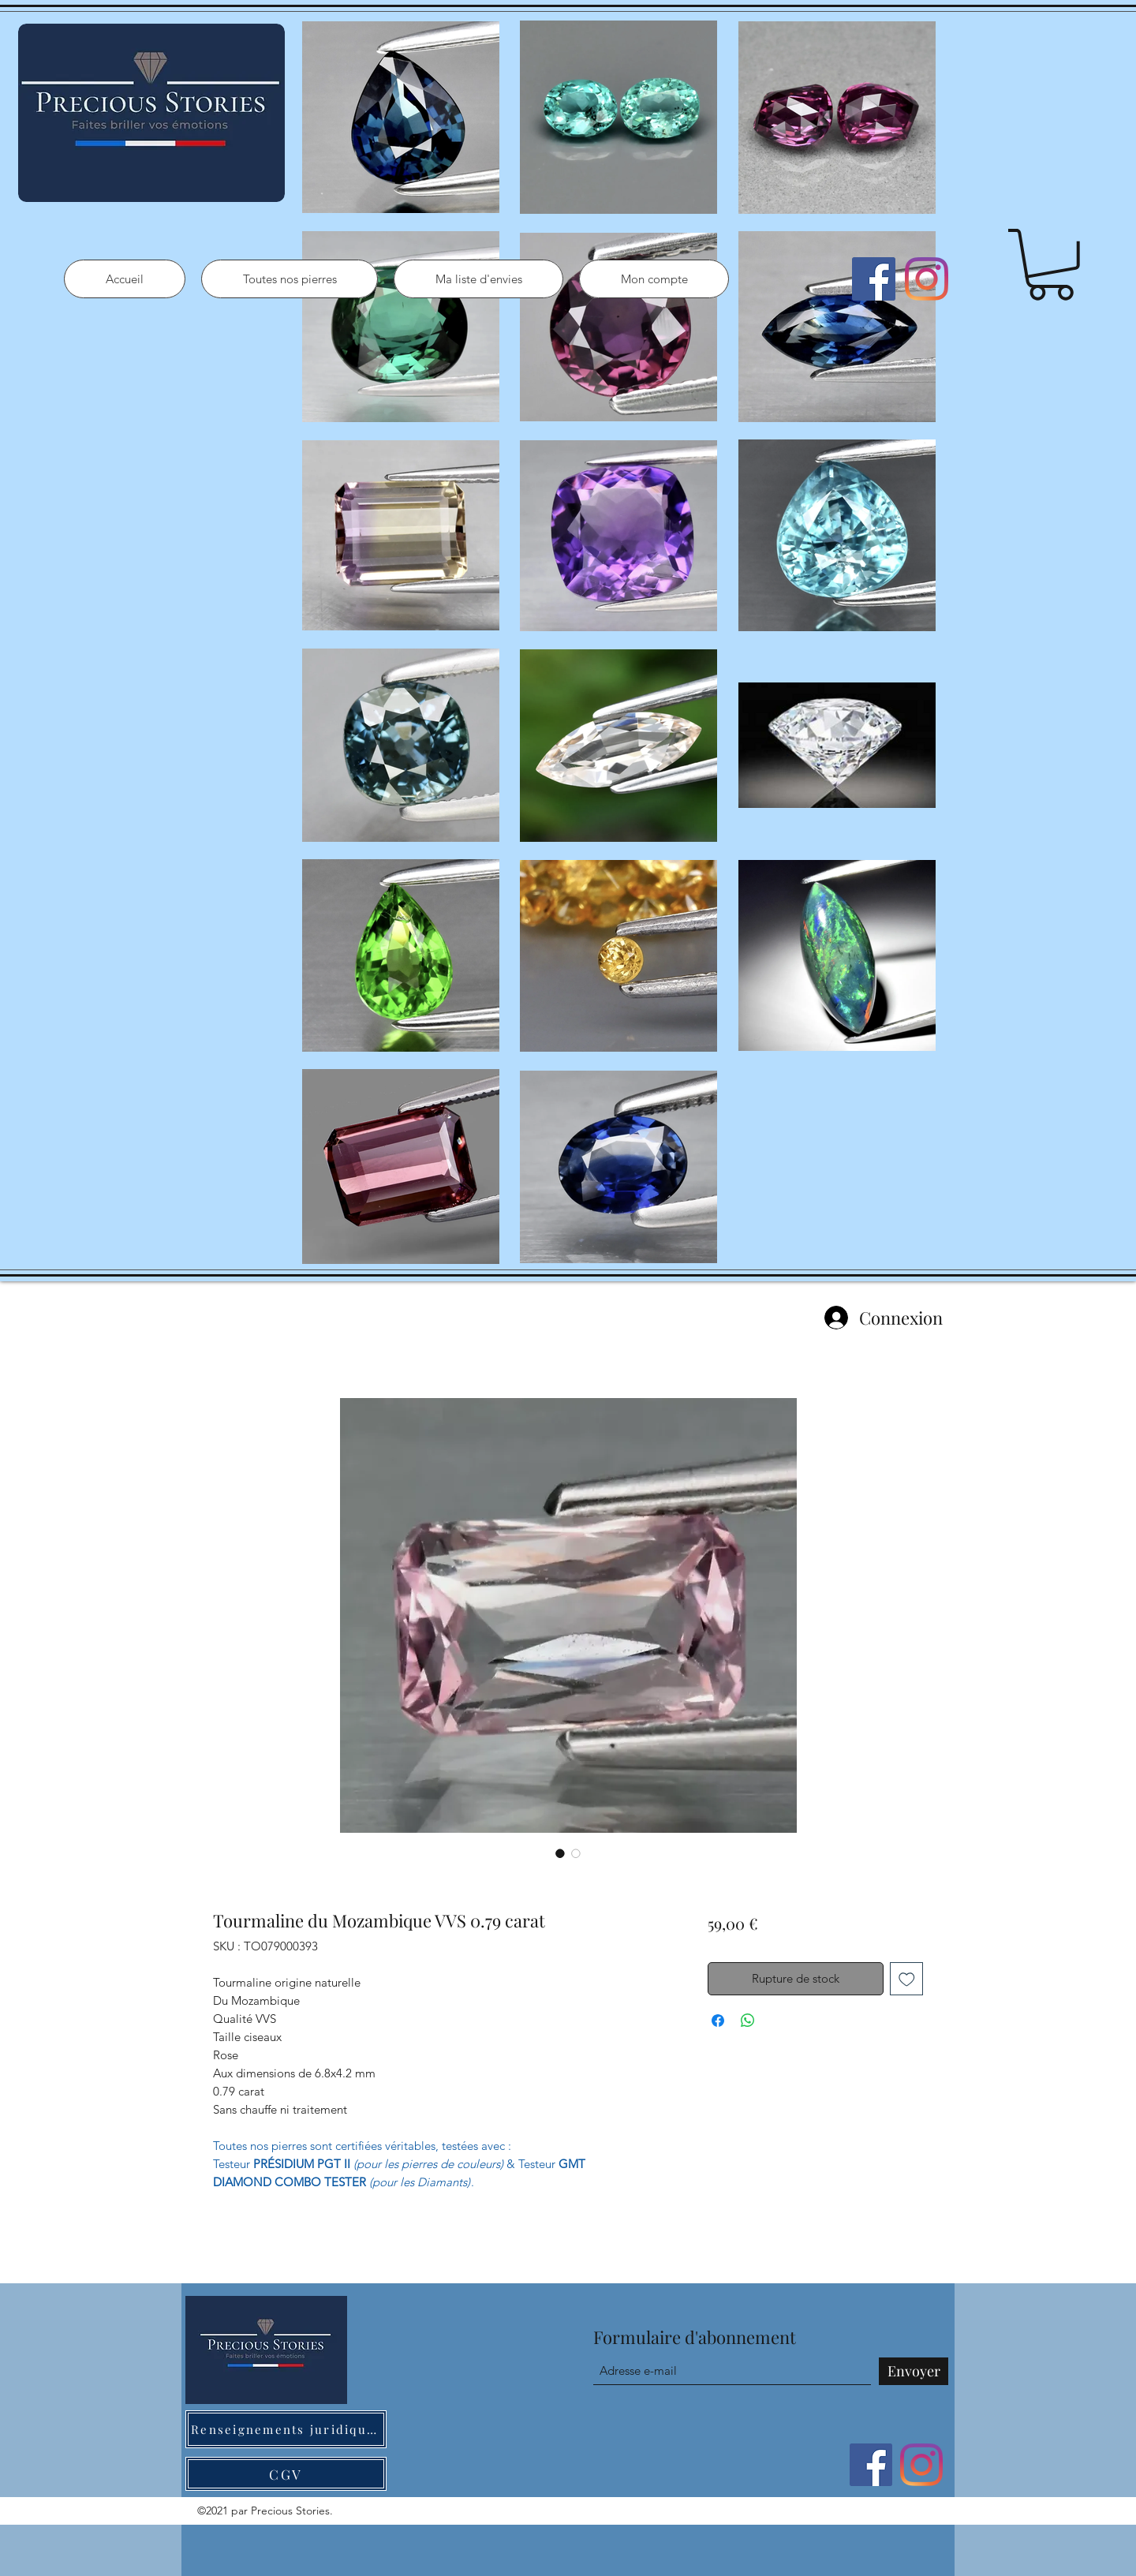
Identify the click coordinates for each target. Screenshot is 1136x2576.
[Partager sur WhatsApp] (747, 2020)
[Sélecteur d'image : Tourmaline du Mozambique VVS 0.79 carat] (560, 1853)
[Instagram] (926, 279)
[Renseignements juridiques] (286, 2429)
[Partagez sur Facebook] (717, 2020)
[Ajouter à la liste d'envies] (907, 1979)
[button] (1050, 265)
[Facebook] (873, 279)
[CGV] (286, 2474)
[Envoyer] (913, 2371)
